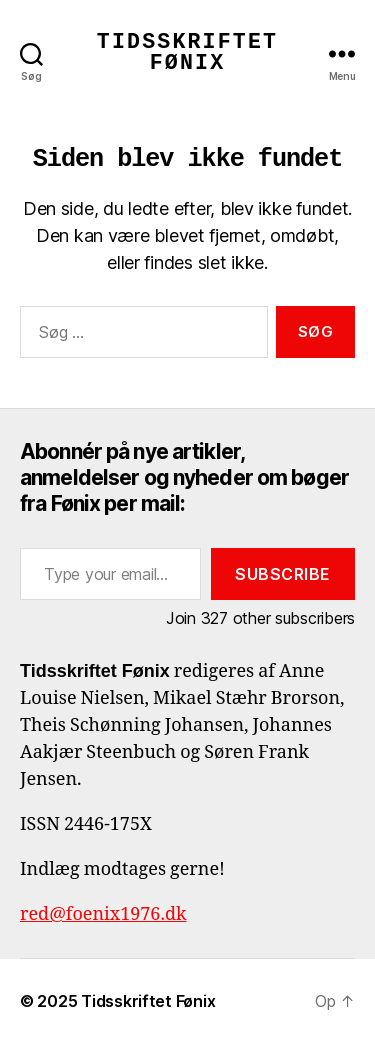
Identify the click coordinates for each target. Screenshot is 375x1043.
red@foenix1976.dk (103, 914)
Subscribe (283, 574)
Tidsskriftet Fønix (187, 53)
